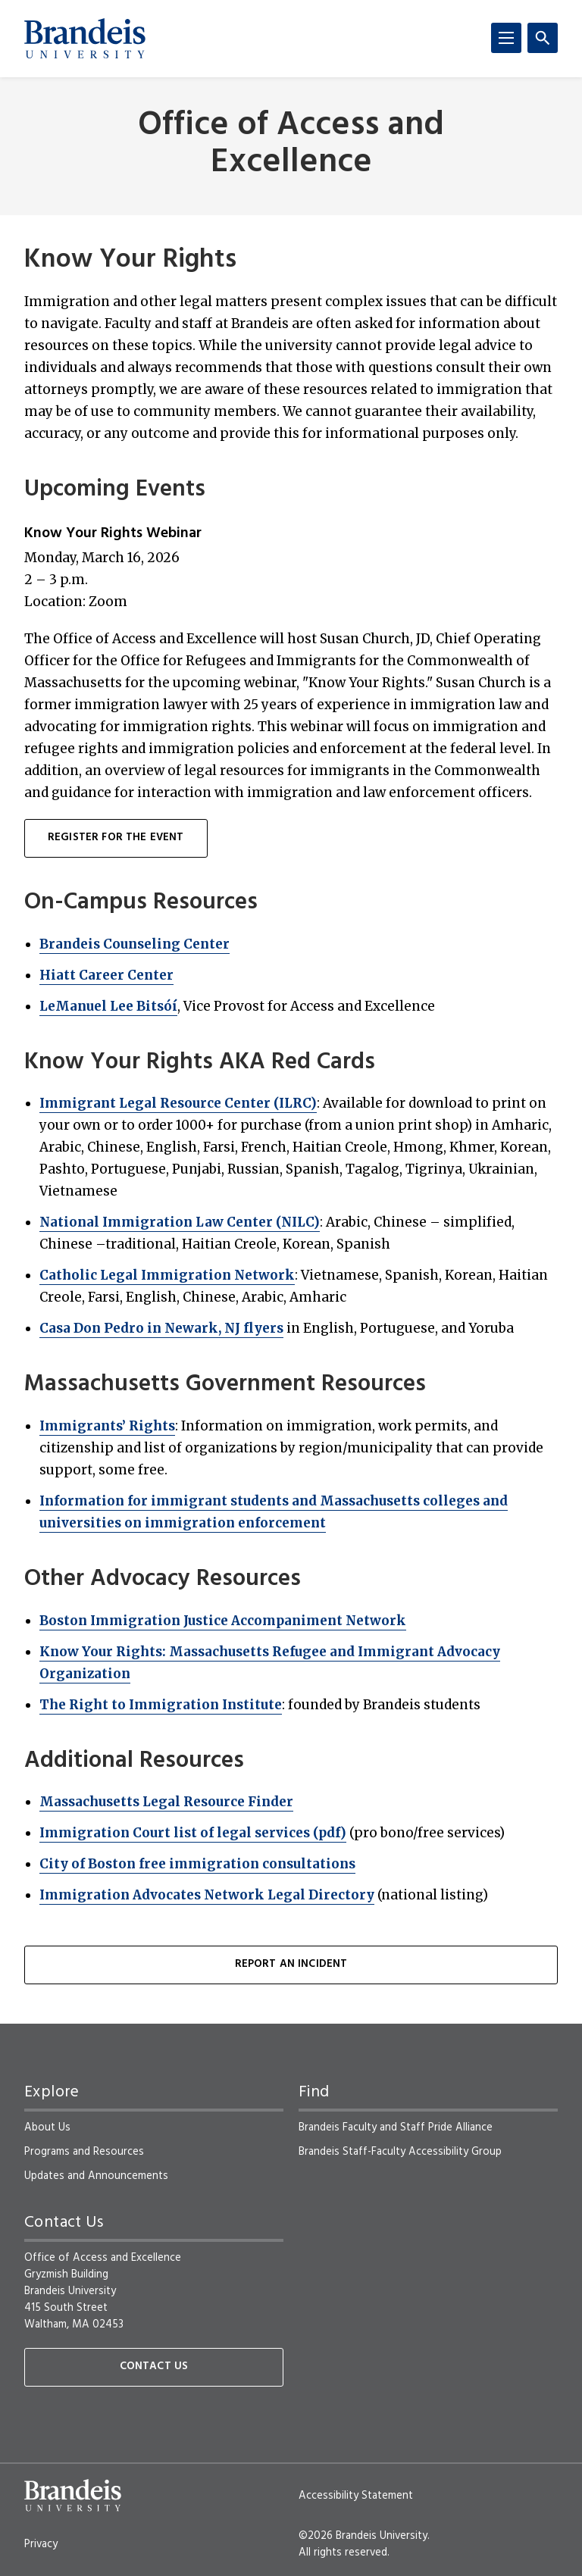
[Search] (542, 38)
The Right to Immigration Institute (160, 1704)
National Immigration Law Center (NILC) (179, 1222)
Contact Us (154, 2366)
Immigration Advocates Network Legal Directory (206, 1895)
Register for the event (116, 837)
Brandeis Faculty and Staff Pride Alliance (396, 2127)
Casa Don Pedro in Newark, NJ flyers (161, 1328)
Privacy (41, 2544)
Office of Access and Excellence (291, 145)
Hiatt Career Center (106, 975)
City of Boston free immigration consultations (197, 1863)
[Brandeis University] (85, 38)
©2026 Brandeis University (363, 2536)
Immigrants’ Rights (107, 1426)
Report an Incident (291, 1964)
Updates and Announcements (96, 2176)
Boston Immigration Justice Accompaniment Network (222, 1620)
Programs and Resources (84, 2152)
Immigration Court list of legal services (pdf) (192, 1832)
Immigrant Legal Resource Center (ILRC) (178, 1103)
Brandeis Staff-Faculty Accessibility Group (400, 2152)
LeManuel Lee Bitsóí (108, 1006)
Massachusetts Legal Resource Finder (166, 1801)
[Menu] (506, 38)
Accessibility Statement (356, 2496)
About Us (47, 2127)
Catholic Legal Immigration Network (167, 1275)
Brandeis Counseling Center (134, 944)
